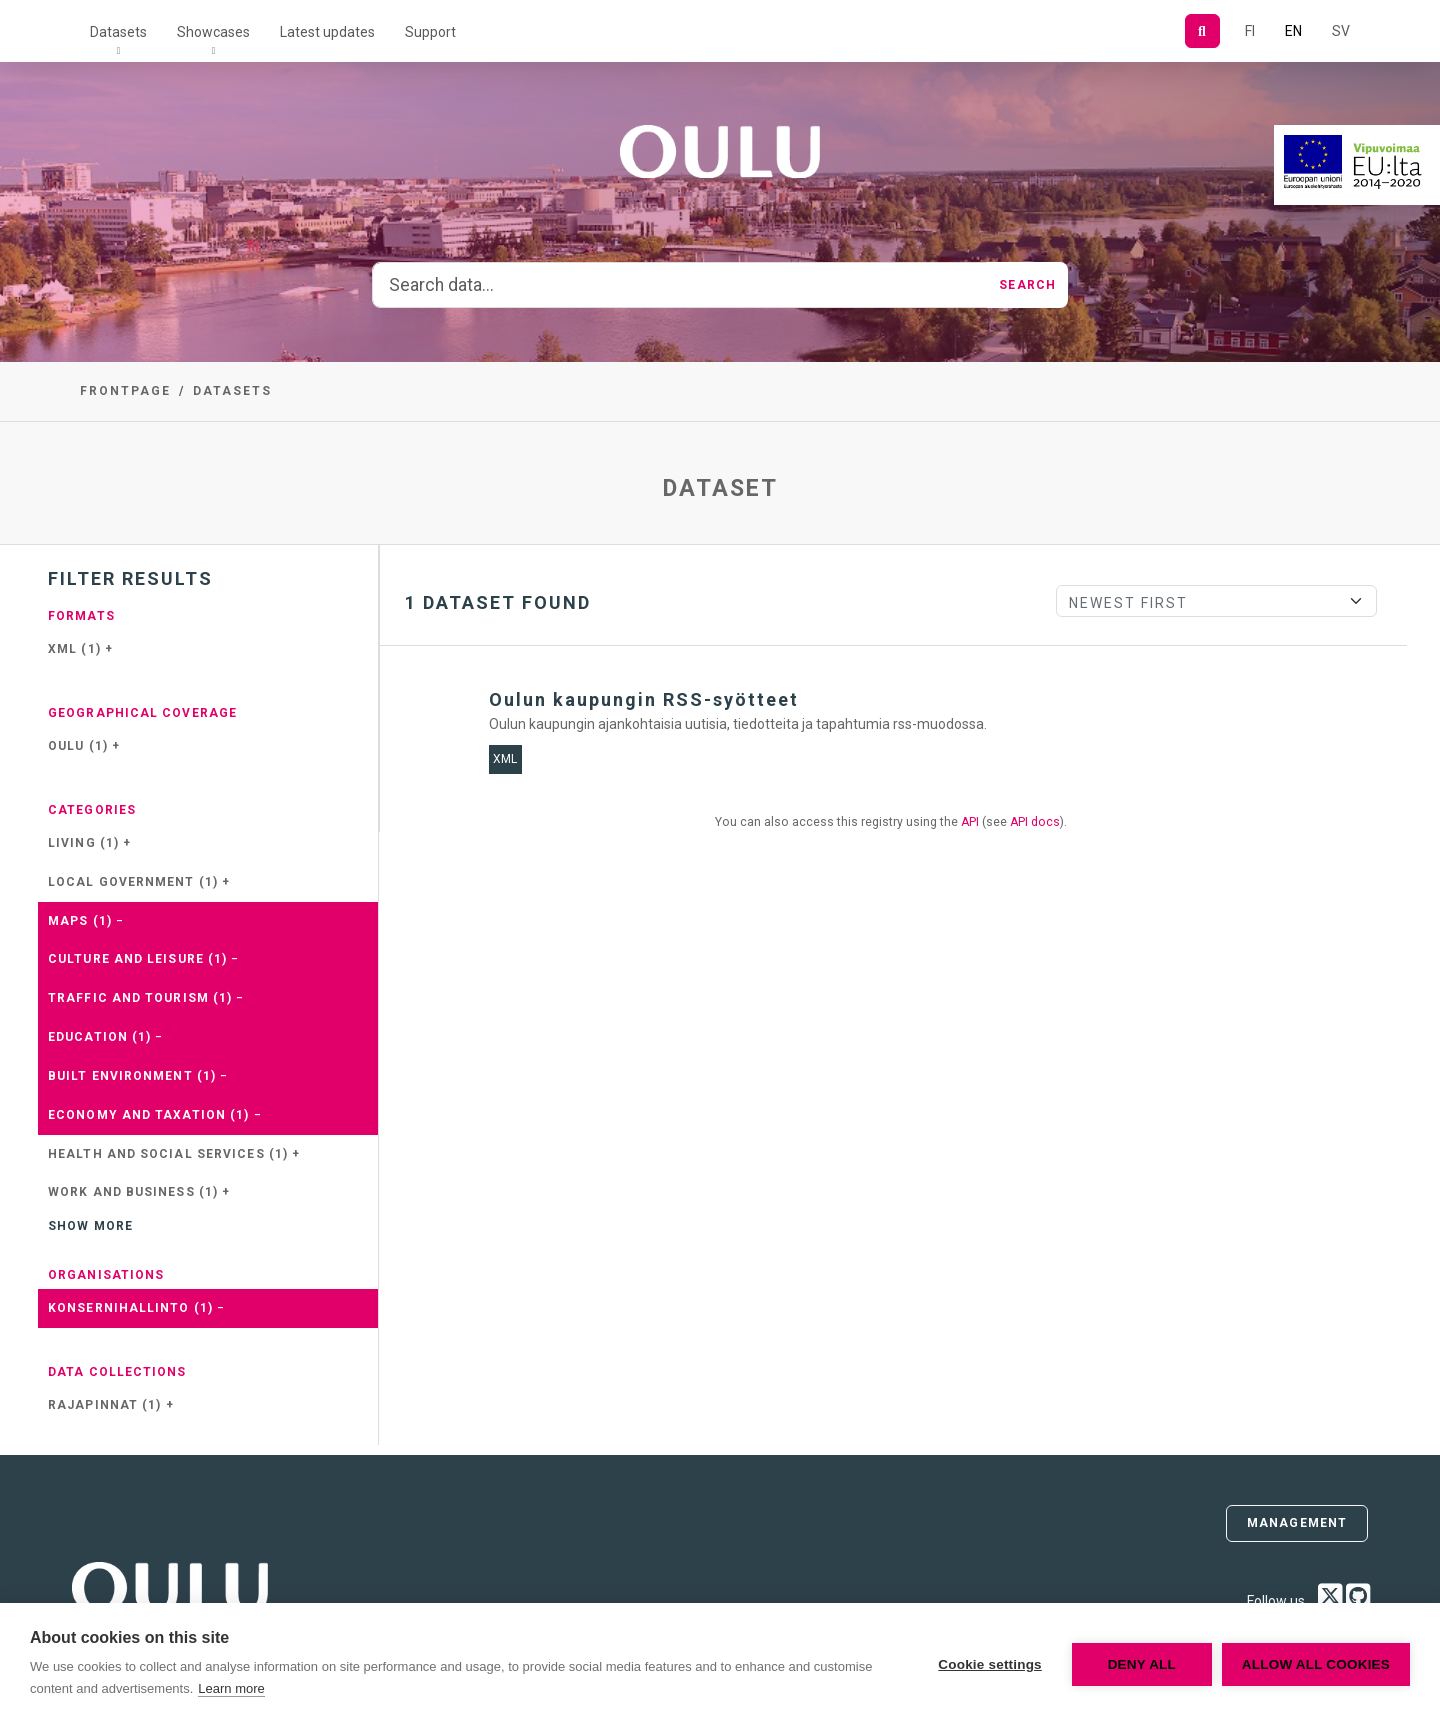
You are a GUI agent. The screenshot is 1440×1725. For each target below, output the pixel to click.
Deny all (1142, 1664)
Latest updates (327, 32)
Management (1297, 1523)
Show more (90, 1226)
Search (1027, 285)
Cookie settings (990, 1664)
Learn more (231, 1688)
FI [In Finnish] (1250, 31)
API (970, 822)
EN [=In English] (1293, 31)
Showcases (213, 32)
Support (430, 32)
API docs (1035, 822)
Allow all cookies (1316, 1664)
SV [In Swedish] (1341, 31)
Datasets (118, 32)
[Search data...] (680, 285)
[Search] (1202, 31)
